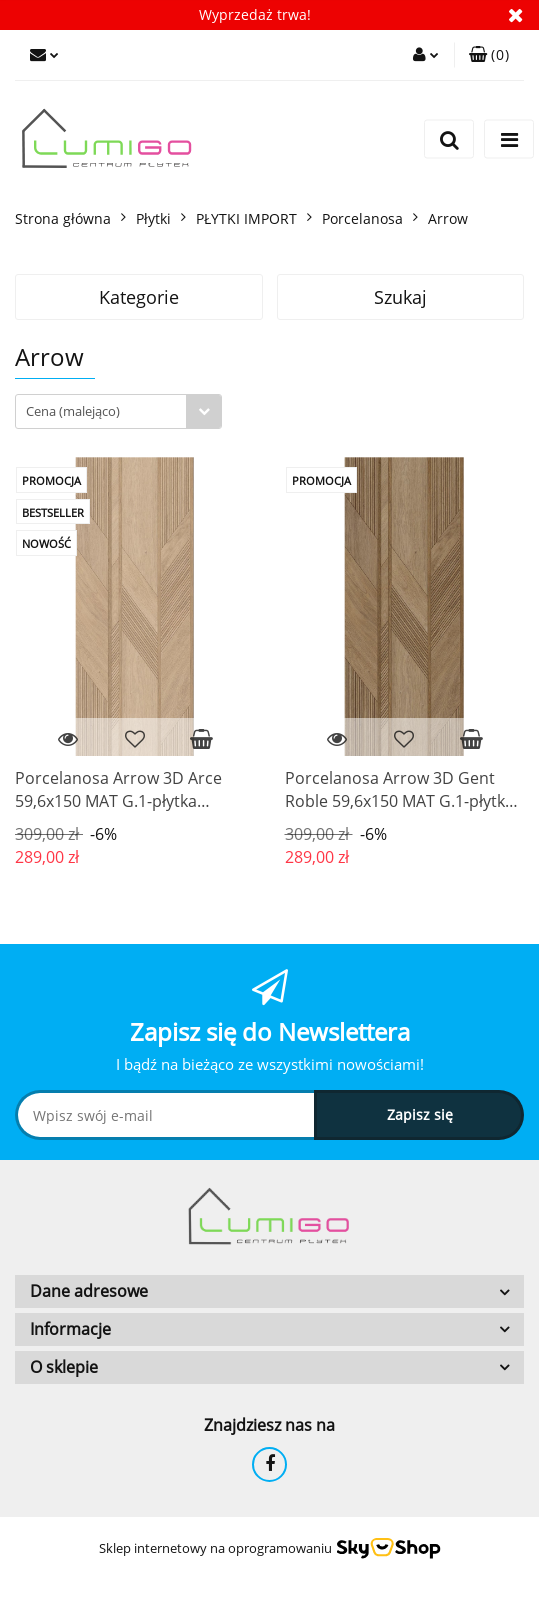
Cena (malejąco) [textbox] (73, 411)
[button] (489, 55)
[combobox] (118, 411)
